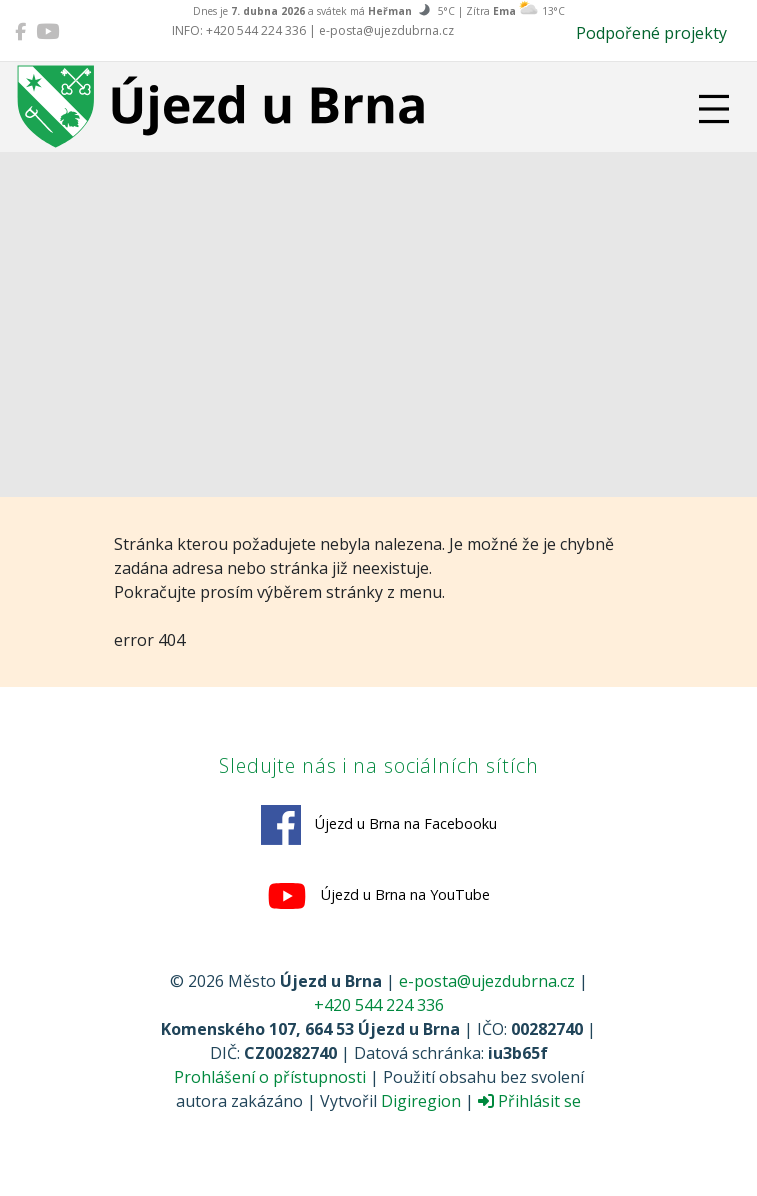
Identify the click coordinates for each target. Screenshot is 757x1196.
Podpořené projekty (651, 33)
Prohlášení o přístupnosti (270, 1077)
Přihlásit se (529, 1101)
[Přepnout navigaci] (714, 109)
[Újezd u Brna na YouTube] (47, 31)
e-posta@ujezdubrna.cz (487, 981)
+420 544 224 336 (379, 1005)
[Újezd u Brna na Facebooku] (20, 31)
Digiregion (421, 1101)
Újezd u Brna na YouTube (378, 896)
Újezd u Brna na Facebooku (379, 825)
